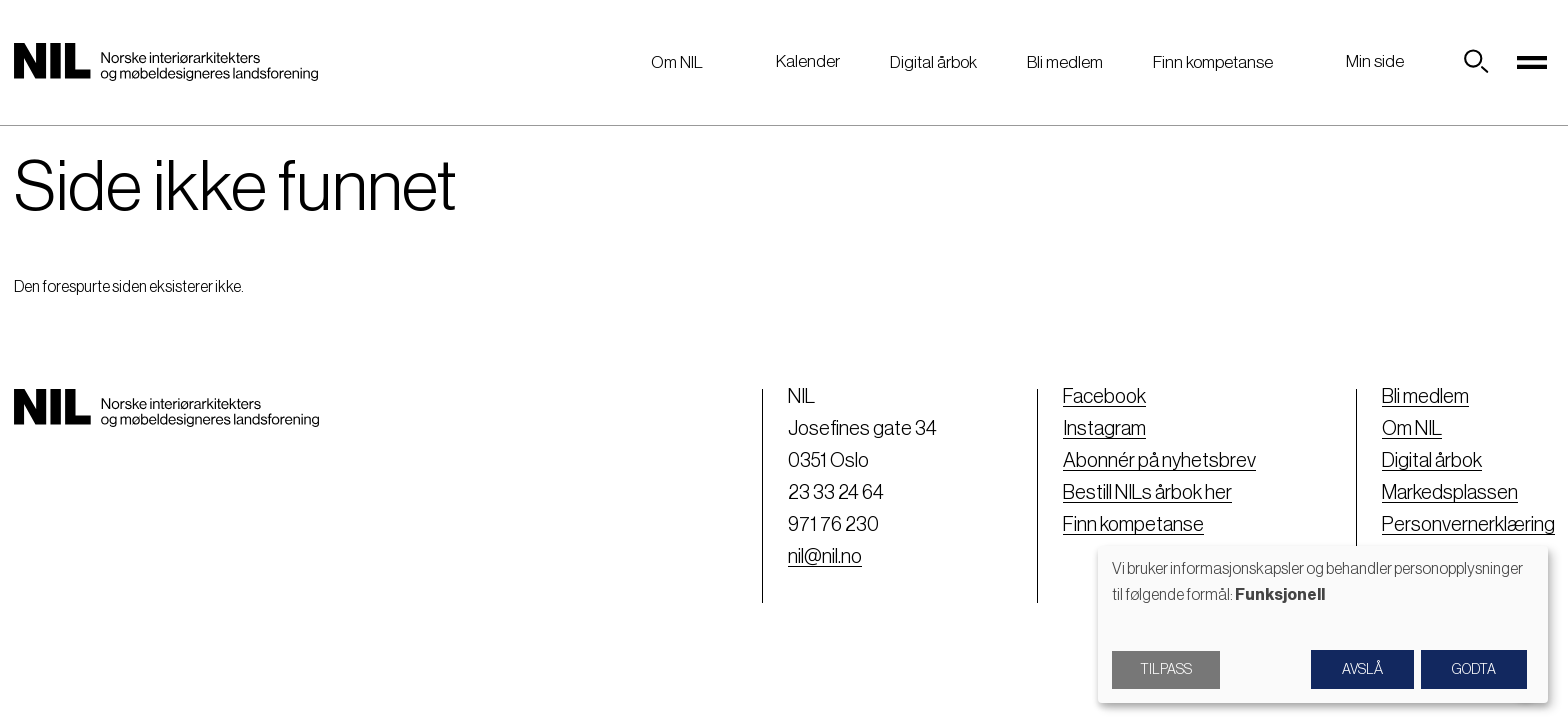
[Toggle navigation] (1533, 62)
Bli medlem (1065, 62)
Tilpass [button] (1166, 670)
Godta (1474, 670)
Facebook (1104, 397)
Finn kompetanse (1213, 62)
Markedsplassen (1450, 493)
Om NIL (677, 62)
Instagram (1104, 429)
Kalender (808, 61)
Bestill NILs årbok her (1147, 493)
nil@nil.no (825, 557)
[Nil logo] (166, 62)
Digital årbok (933, 62)
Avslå (1362, 670)
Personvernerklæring (1468, 525)
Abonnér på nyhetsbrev (1159, 461)
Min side (1375, 61)
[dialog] (1323, 624)
